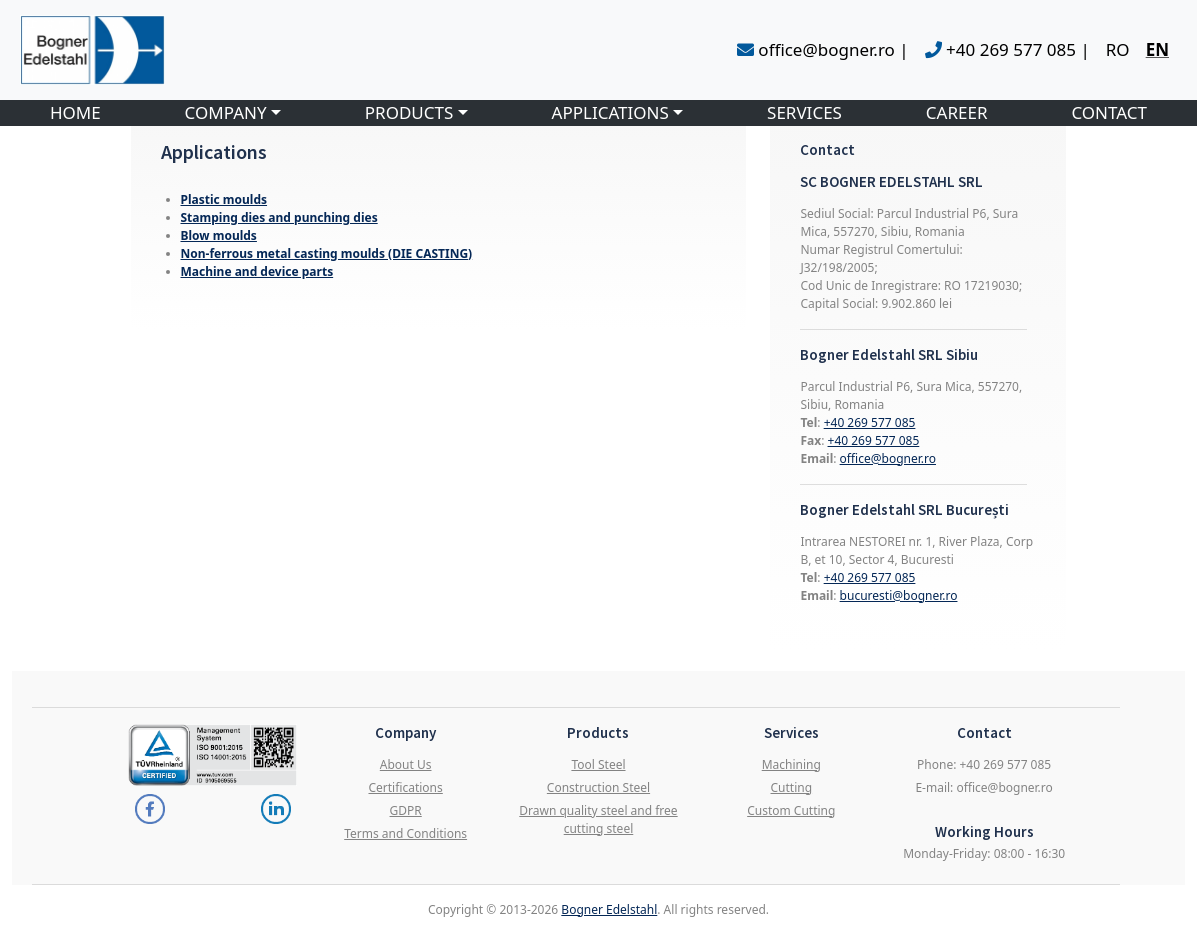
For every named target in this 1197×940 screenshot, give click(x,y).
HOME (75, 112)
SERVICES (804, 112)
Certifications (405, 787)
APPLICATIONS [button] (610, 112)
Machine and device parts (257, 271)
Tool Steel (598, 764)
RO (1118, 49)
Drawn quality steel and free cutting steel (598, 819)
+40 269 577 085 (870, 422)
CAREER (957, 112)
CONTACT (1109, 112)
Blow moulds (219, 235)
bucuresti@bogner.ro (899, 595)
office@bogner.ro (888, 458)
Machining (791, 764)
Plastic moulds (224, 199)
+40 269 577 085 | (1007, 49)
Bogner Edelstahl (609, 909)
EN (1157, 49)
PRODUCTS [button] (409, 112)
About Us (406, 764)
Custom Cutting (791, 810)
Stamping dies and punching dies (279, 217)
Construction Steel (598, 787)
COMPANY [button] (226, 112)
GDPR (406, 810)
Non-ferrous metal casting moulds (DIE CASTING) (327, 253)
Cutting (792, 787)
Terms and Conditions (405, 833)
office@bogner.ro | (823, 49)
